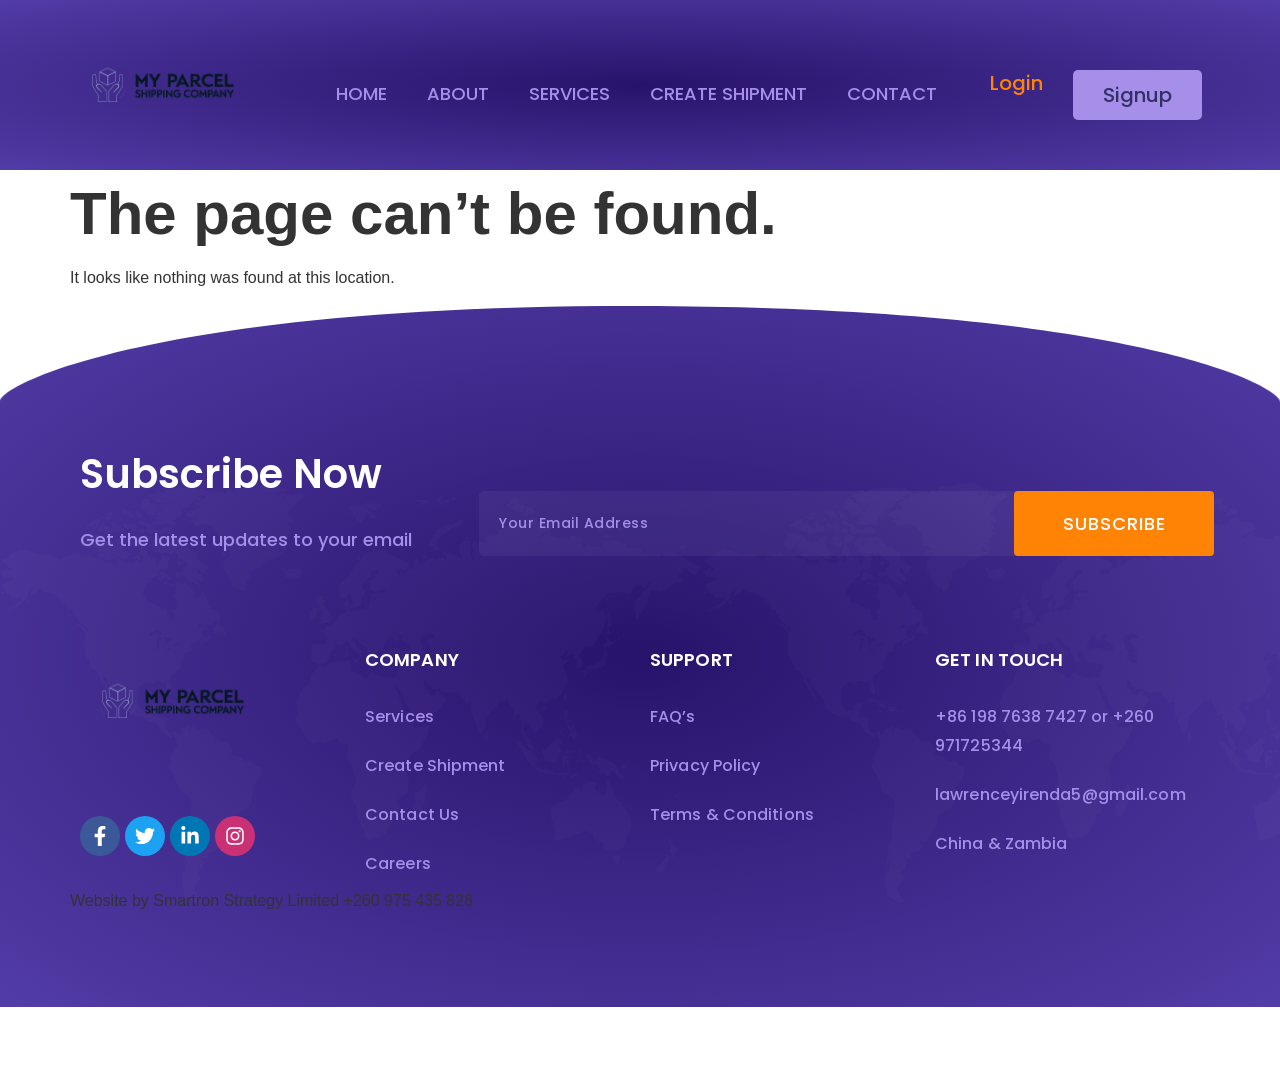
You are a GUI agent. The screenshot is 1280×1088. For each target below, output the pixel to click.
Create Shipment (728, 94)
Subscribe (1114, 528)
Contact (892, 94)
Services (569, 94)
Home (361, 94)
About (458, 94)
